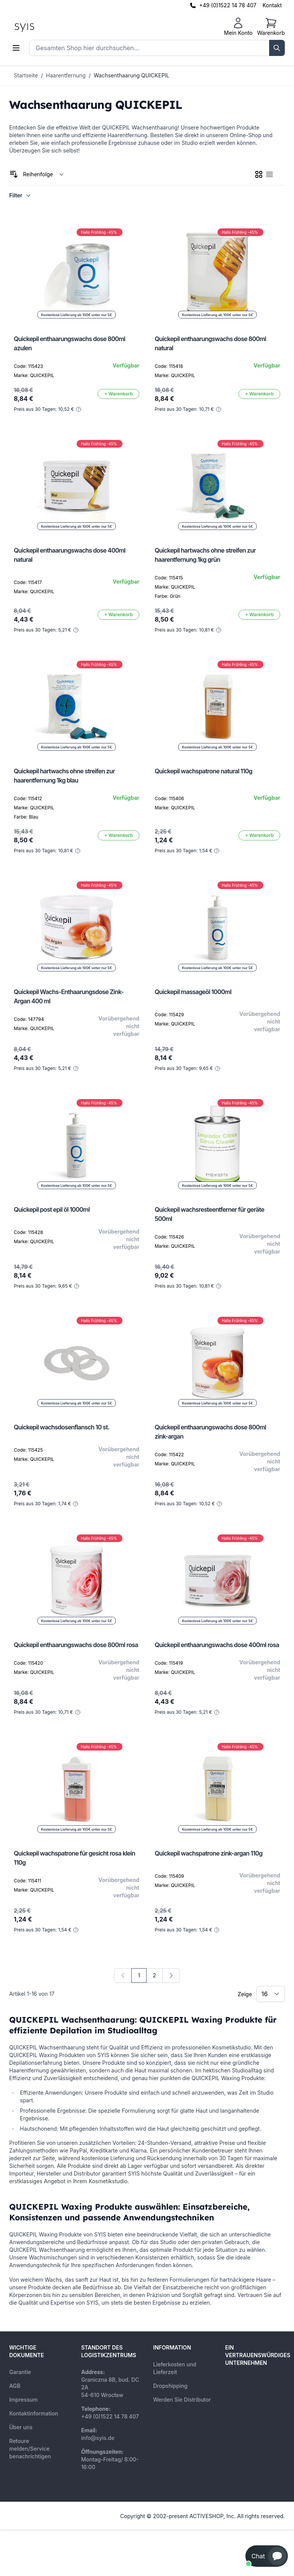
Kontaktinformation (33, 2413)
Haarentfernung (66, 75)
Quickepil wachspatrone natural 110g (203, 771)
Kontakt (272, 5)
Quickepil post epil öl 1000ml (52, 1209)
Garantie (20, 2372)
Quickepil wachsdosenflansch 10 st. (61, 1427)
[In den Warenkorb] (118, 394)
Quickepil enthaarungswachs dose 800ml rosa (76, 1645)
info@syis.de (97, 2438)
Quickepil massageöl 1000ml (193, 992)
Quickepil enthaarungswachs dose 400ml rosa (217, 1645)
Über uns (21, 2427)
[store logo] (41, 26)
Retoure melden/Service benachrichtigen (30, 2449)
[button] (266, 2556)
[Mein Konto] (238, 27)
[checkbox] (258, 174)
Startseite (26, 75)
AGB (14, 2385)
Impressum (23, 2399)
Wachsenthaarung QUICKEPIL (132, 75)
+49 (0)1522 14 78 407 (227, 5)
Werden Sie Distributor (182, 2399)
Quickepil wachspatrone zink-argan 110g (208, 1853)
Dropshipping (170, 2385)
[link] (123, 1975)
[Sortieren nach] (43, 174)
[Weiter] (171, 1975)
